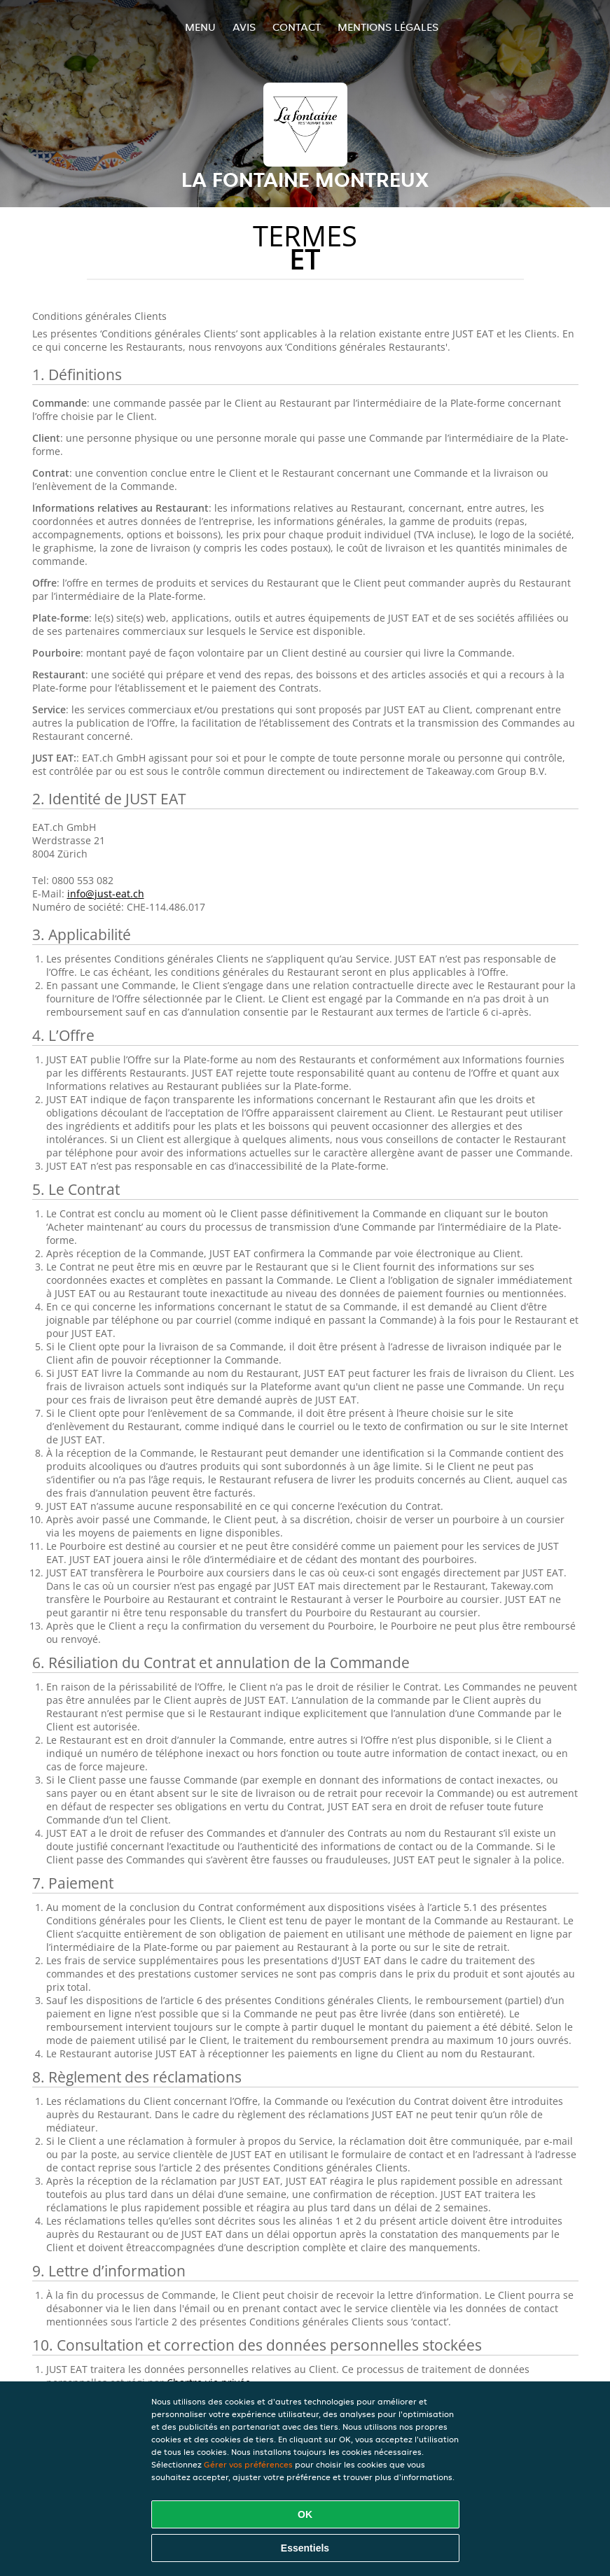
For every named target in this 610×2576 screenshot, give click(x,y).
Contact (296, 27)
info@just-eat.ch (105, 893)
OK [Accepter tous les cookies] (305, 2514)
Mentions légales (388, 27)
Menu (200, 27)
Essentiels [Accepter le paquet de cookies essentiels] (305, 2548)
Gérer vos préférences (248, 2464)
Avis (244, 27)
